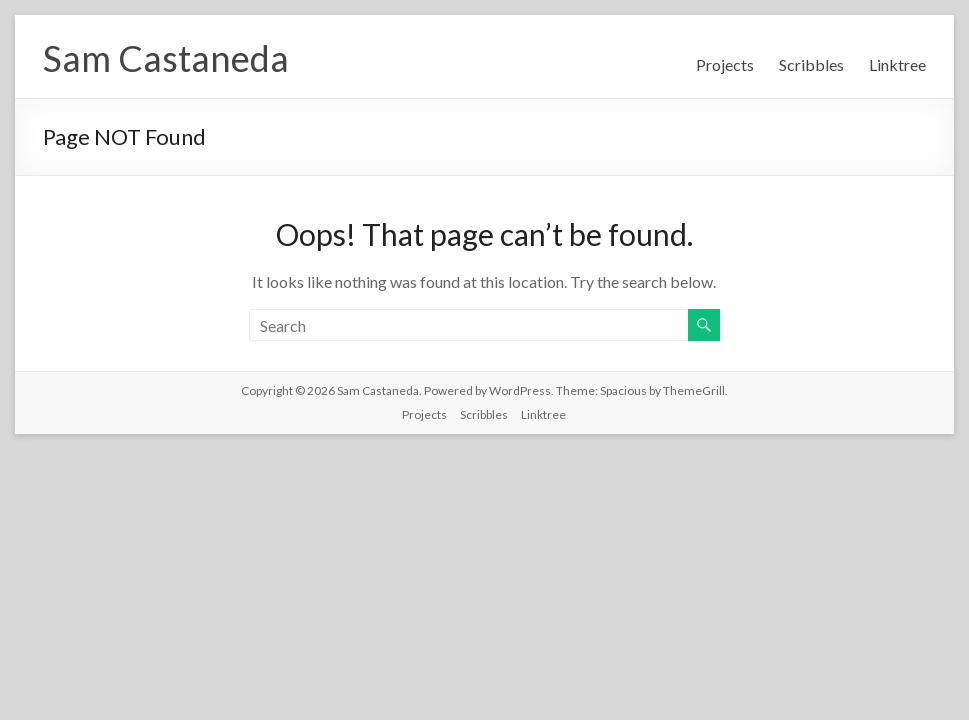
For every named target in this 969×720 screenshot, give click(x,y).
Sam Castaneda (166, 58)
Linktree (897, 64)
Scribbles (811, 64)
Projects (725, 64)
